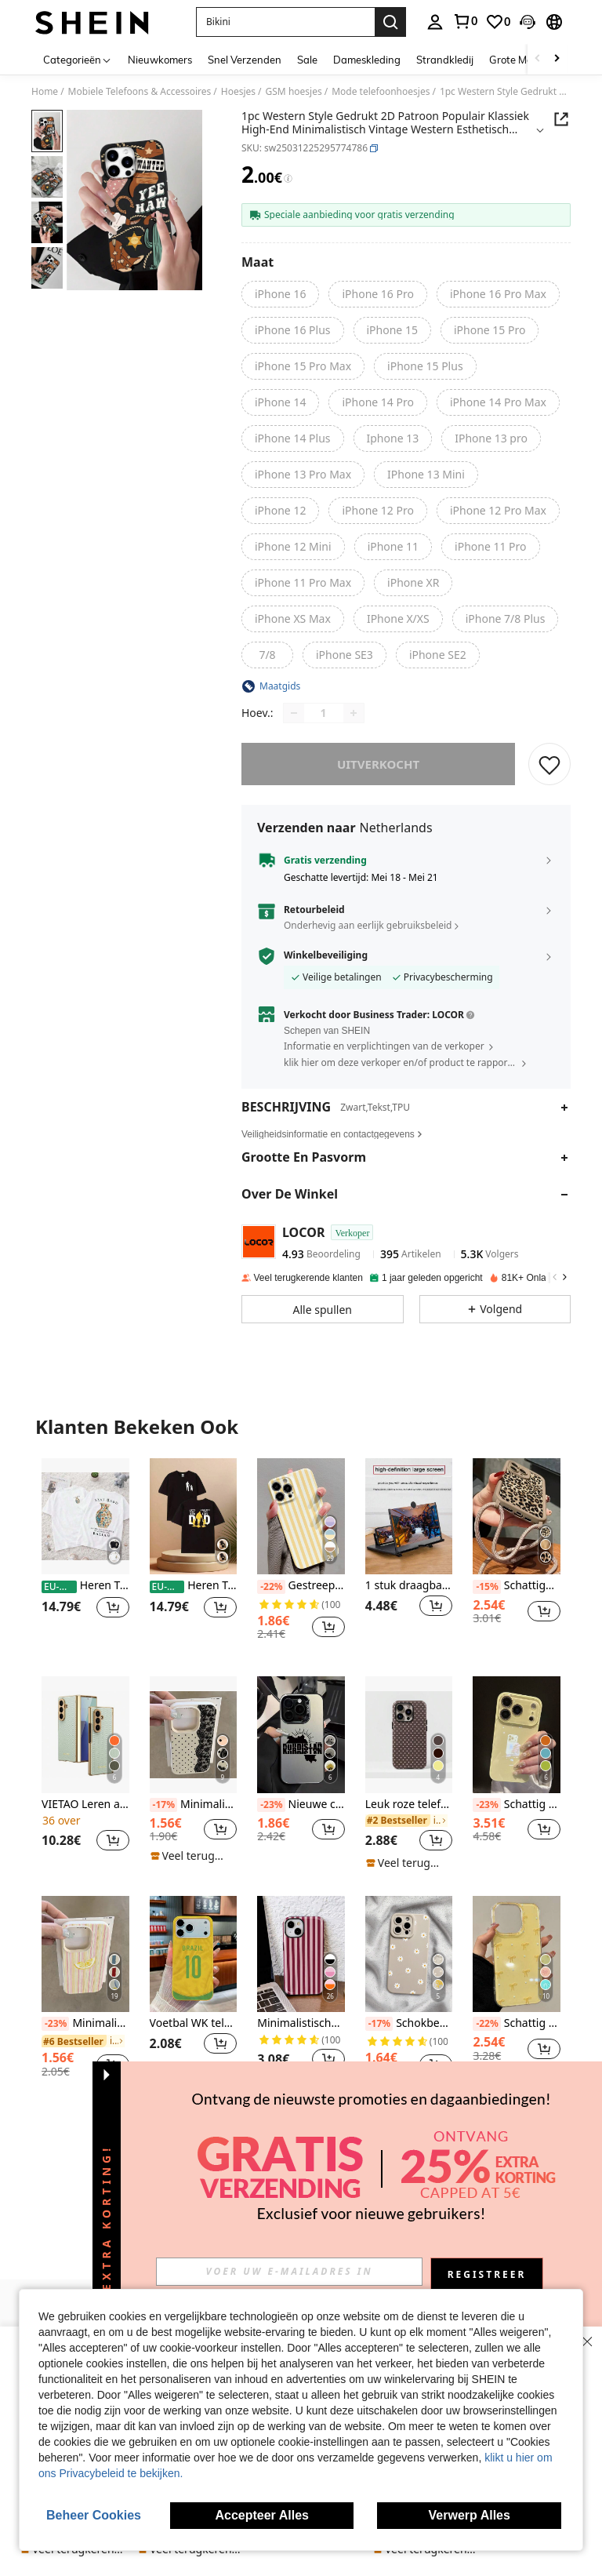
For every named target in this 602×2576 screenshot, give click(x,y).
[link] (464, 21)
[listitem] (85, 1554)
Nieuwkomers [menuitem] (160, 59)
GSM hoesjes (294, 91)
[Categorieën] (77, 59)
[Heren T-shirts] (85, 1516)
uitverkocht (378, 764)
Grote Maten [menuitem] (519, 59)
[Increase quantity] (353, 713)
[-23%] (271, 1805)
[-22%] (271, 1587)
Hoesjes (238, 91)
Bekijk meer (301, 2133)
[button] (285, 22)
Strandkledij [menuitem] (444, 59)
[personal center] (435, 22)
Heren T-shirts (85, 1585)
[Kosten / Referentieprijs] (288, 178)
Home (44, 91)
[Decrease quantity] (294, 713)
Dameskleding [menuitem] (367, 59)
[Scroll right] (556, 59)
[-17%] (163, 1805)
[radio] (280, 294)
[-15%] (486, 1587)
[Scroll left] (537, 59)
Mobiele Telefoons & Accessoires (140, 91)
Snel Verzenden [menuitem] (244, 59)
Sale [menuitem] (307, 59)
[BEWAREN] (549, 764)
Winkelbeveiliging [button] (326, 955)
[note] (192, 1856)
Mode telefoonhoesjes (381, 91)
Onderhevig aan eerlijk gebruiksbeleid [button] (368, 925)
